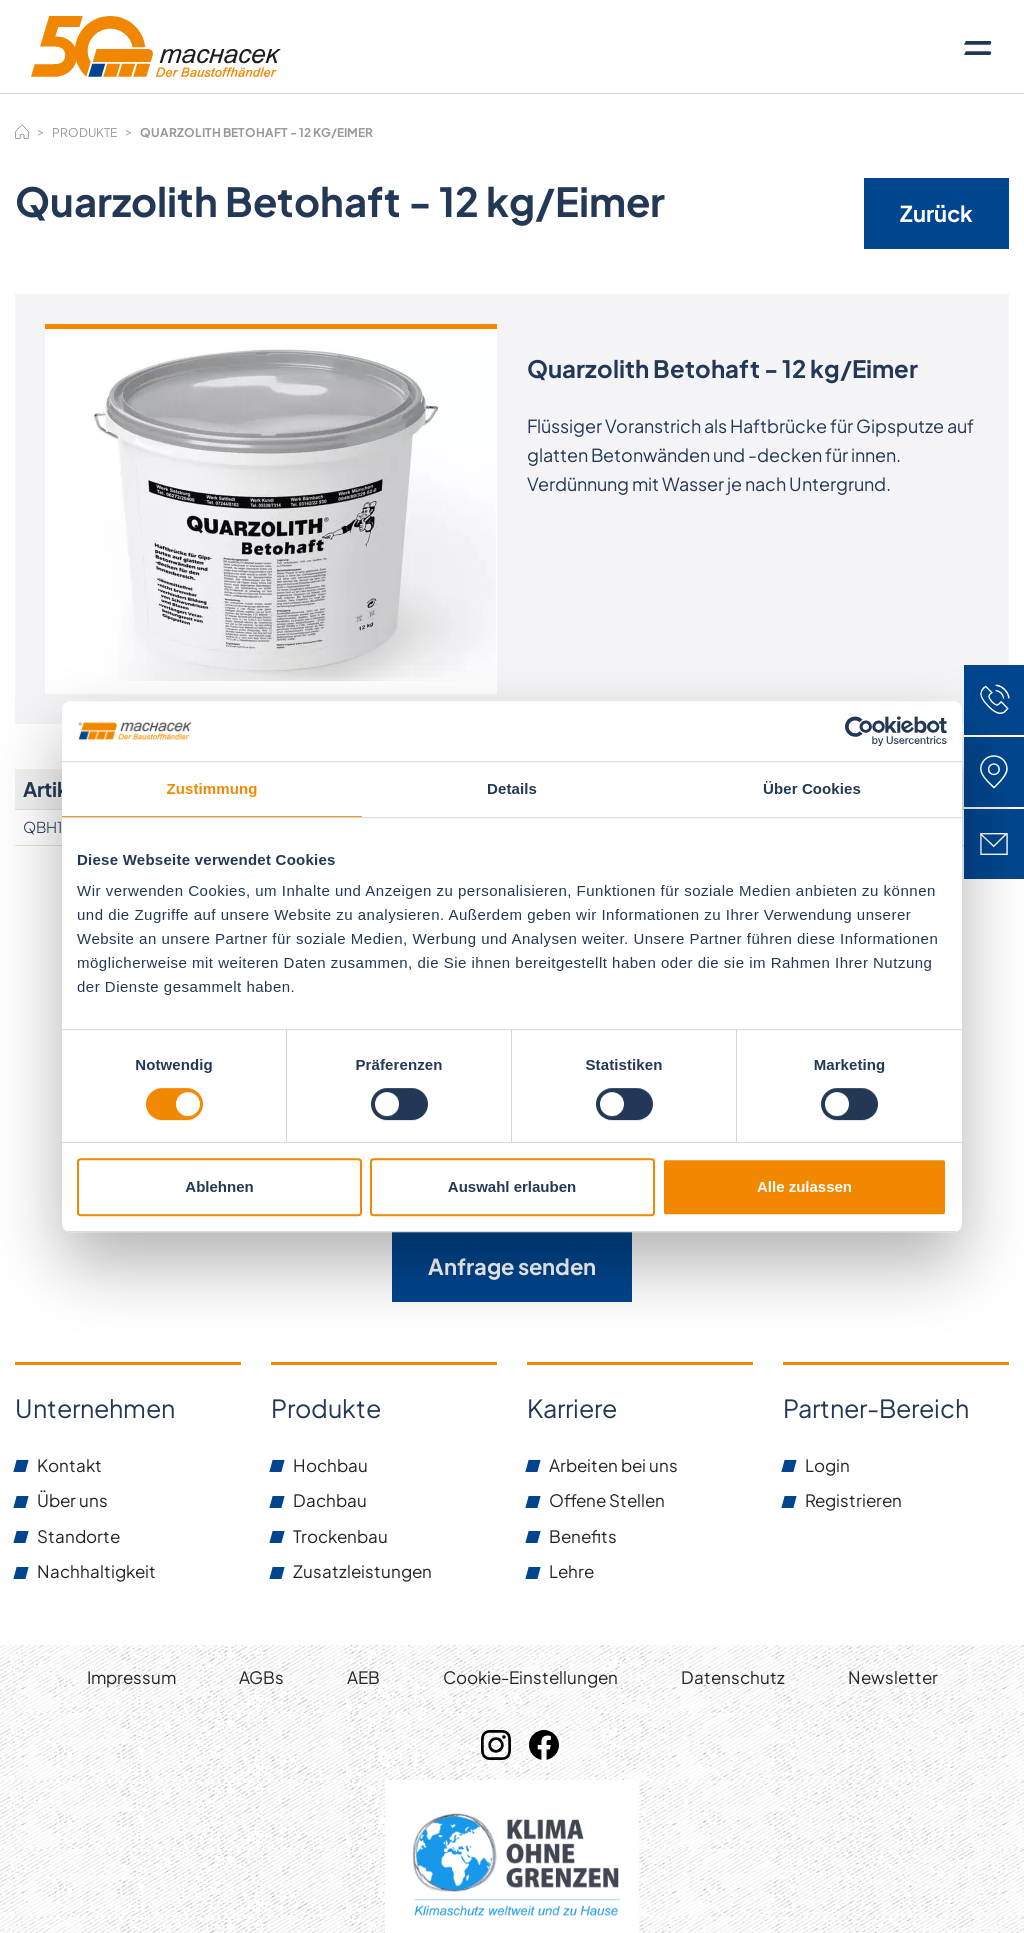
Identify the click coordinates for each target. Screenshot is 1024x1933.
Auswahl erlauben (512, 1186)
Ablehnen (219, 1186)
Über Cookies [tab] (812, 788)
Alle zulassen (804, 1186)
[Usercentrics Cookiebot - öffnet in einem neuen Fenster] (859, 731)
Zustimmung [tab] (212, 788)
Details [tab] (512, 788)
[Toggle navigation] (978, 47)
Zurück (936, 213)
